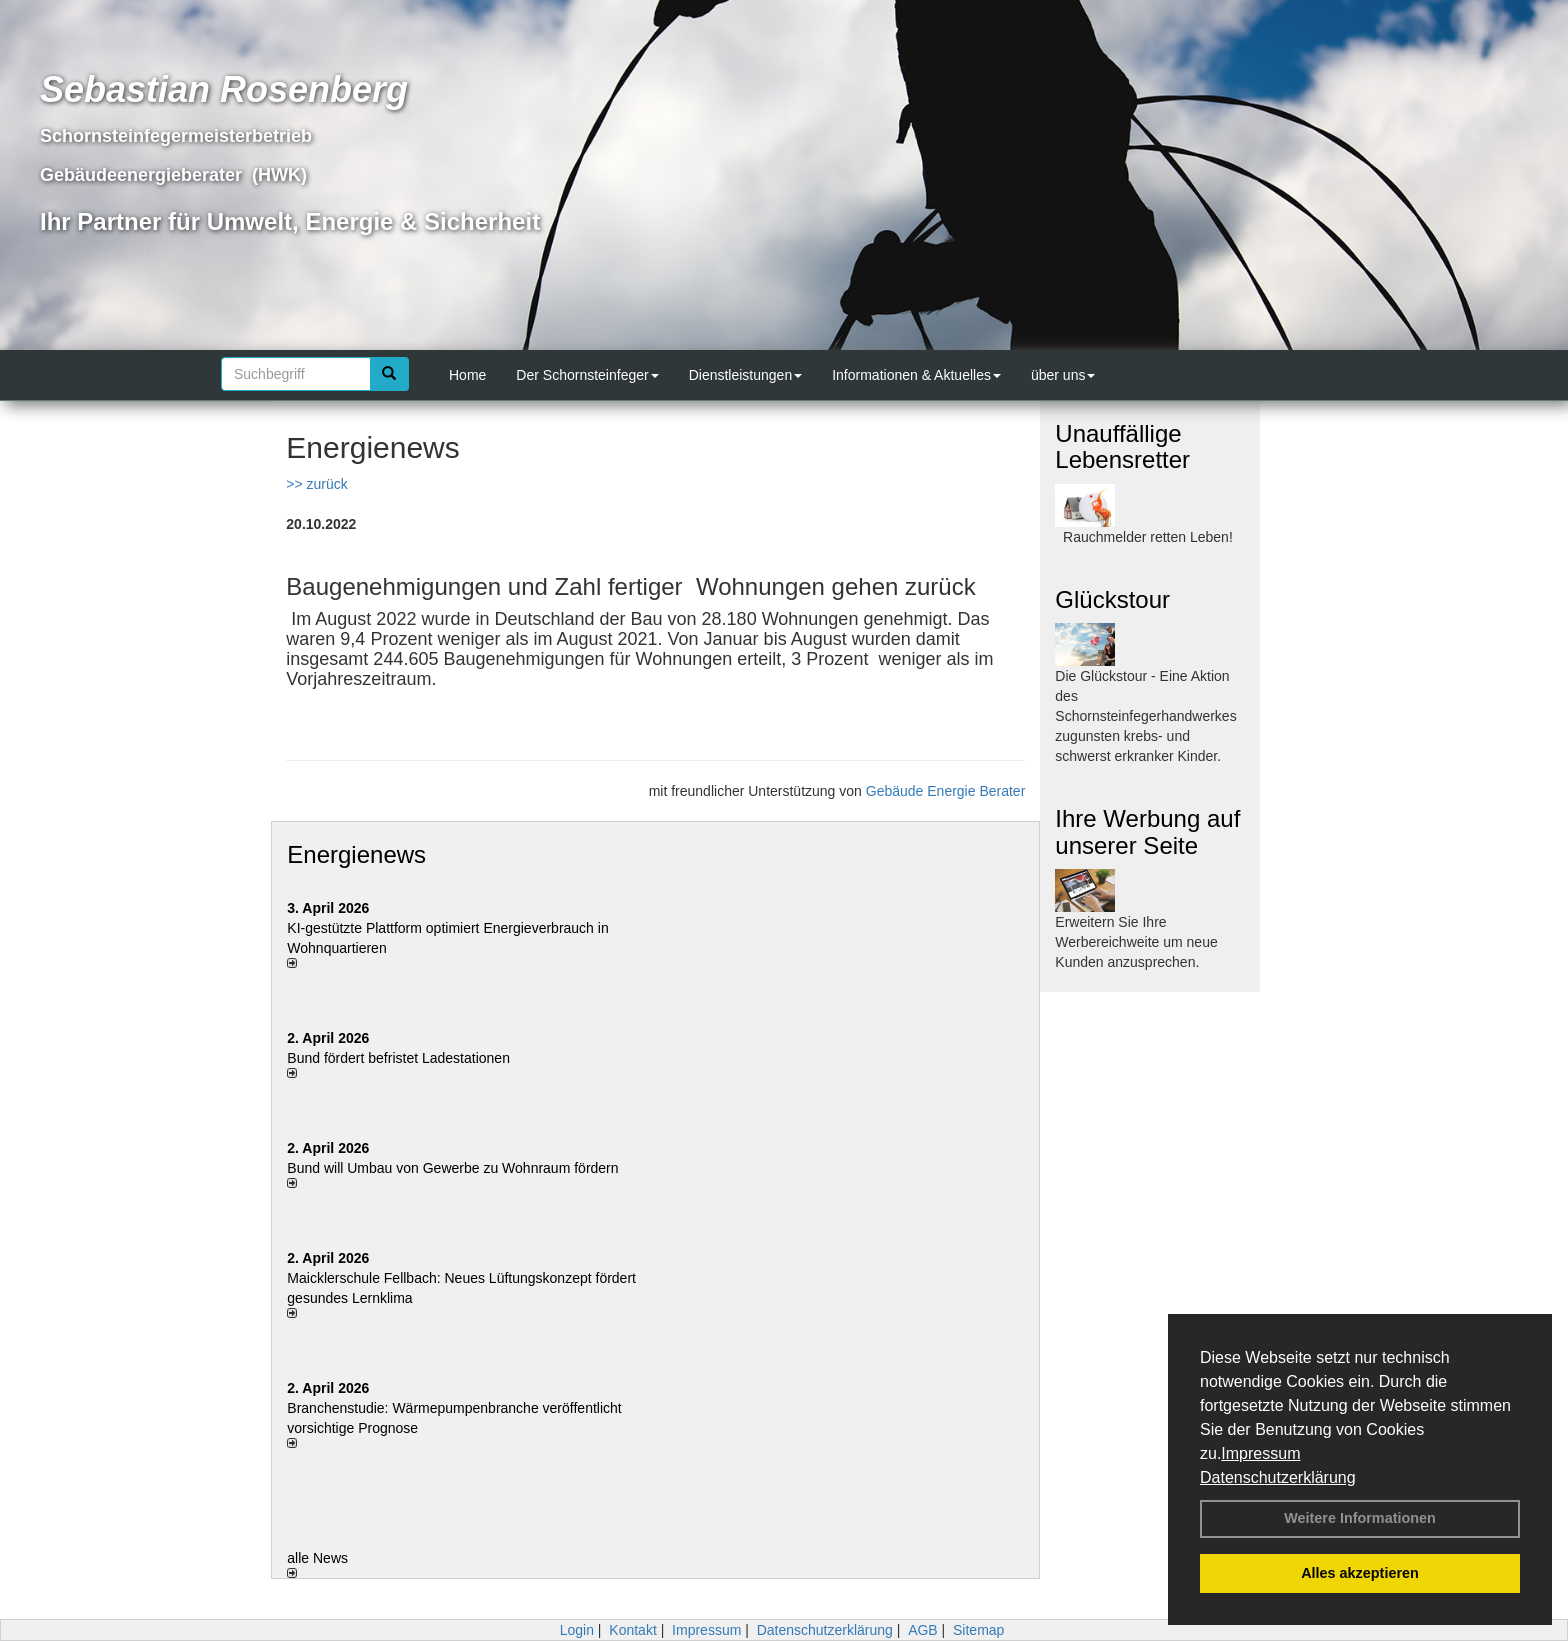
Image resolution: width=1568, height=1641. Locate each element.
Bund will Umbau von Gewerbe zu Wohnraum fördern (452, 1168)
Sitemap (978, 1630)
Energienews (356, 854)
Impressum (1260, 1453)
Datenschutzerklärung (1278, 1477)
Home (467, 375)
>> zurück (316, 484)
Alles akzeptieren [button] (1360, 1573)
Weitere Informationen (1360, 1518)
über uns (1063, 375)
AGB (923, 1630)
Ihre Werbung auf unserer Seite (1147, 831)
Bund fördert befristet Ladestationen (398, 1058)
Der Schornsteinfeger (587, 375)
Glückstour (1112, 599)
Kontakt (632, 1630)
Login (577, 1630)
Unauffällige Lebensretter (1122, 446)
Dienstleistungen (746, 375)
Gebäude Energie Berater (946, 791)
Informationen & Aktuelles (916, 375)
